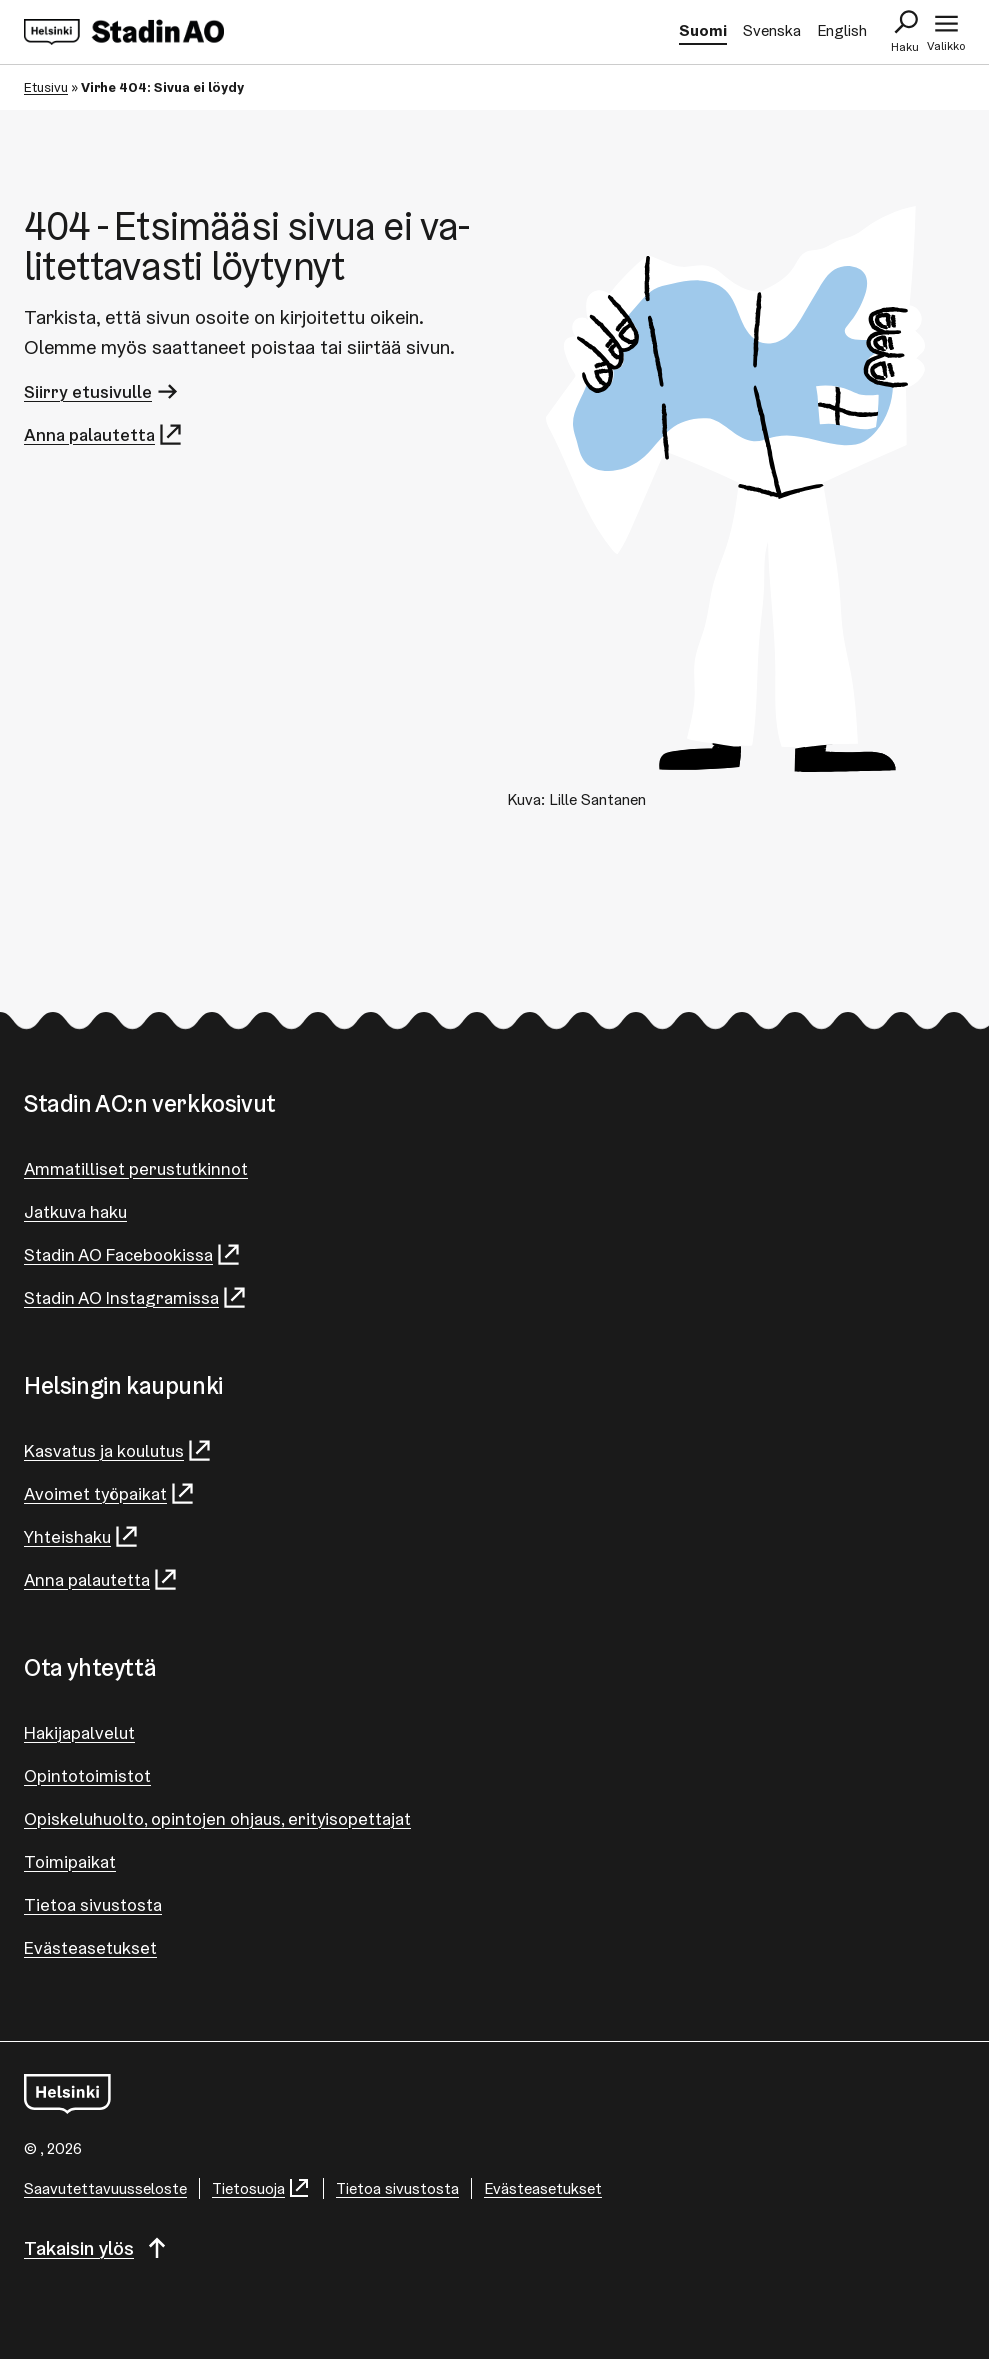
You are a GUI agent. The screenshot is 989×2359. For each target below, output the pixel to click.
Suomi (703, 30)
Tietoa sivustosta (93, 1904)
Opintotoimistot (87, 1775)
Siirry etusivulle (102, 391)
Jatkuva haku (75, 1211)
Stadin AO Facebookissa (133, 1254)
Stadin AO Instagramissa (136, 1297)
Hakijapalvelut (79, 1732)
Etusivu (46, 87)
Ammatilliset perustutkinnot (136, 1168)
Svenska (772, 30)
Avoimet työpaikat (110, 1493)
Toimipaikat (70, 1861)
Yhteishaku (82, 1536)
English (842, 30)
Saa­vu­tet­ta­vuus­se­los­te (105, 2188)
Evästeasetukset (90, 1947)
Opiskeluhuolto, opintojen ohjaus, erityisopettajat (217, 1818)
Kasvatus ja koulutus (118, 1450)
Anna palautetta (104, 434)
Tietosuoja (261, 2188)
